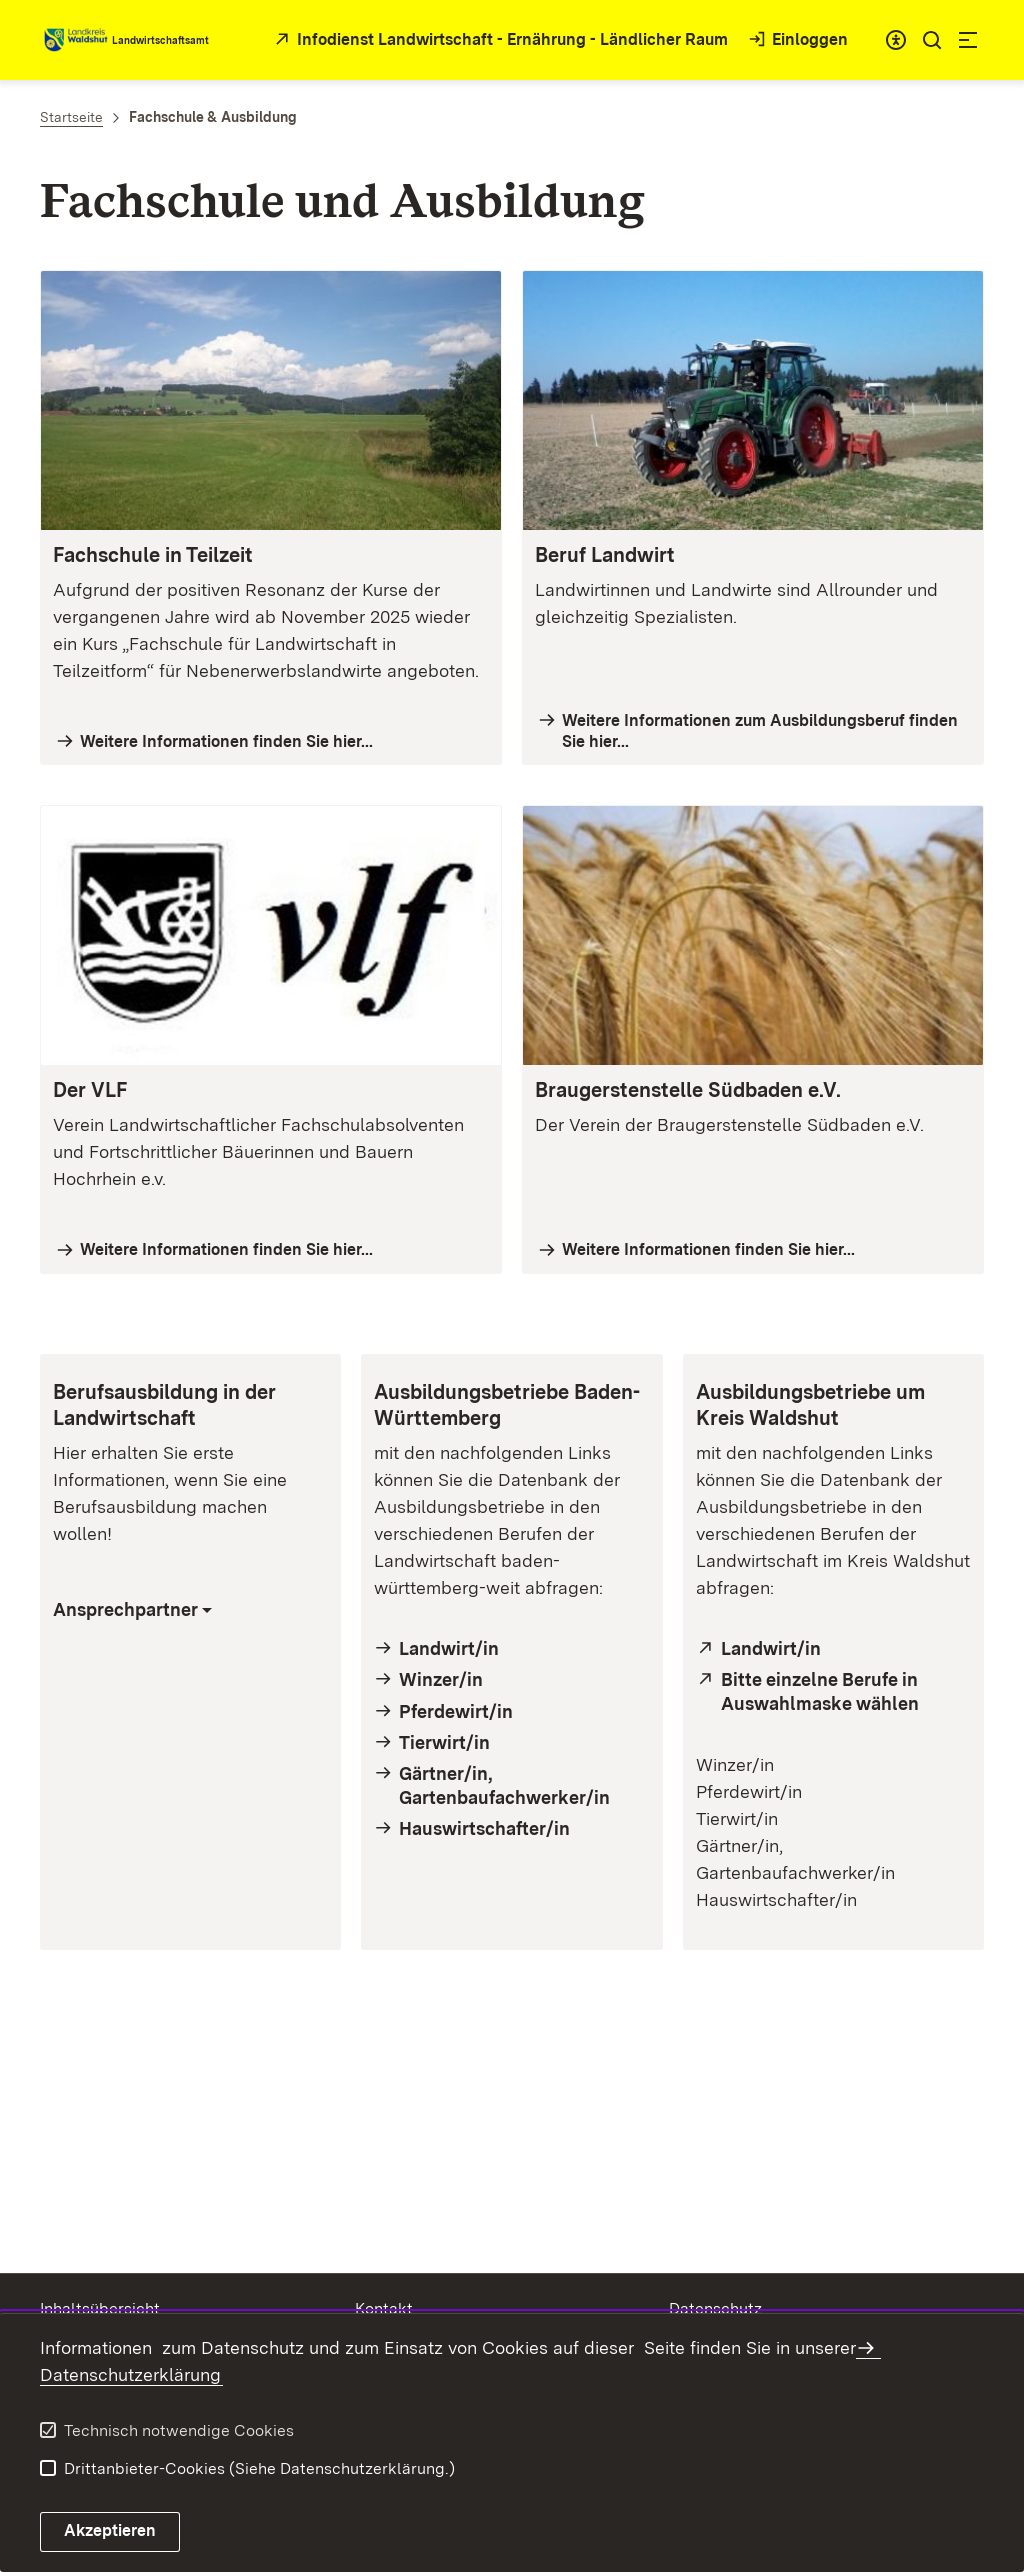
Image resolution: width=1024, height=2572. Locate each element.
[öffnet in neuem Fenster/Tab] (499, 40)
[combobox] (896, 40)
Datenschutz (715, 2308)
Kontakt (384, 2308)
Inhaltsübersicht (100, 2308)
